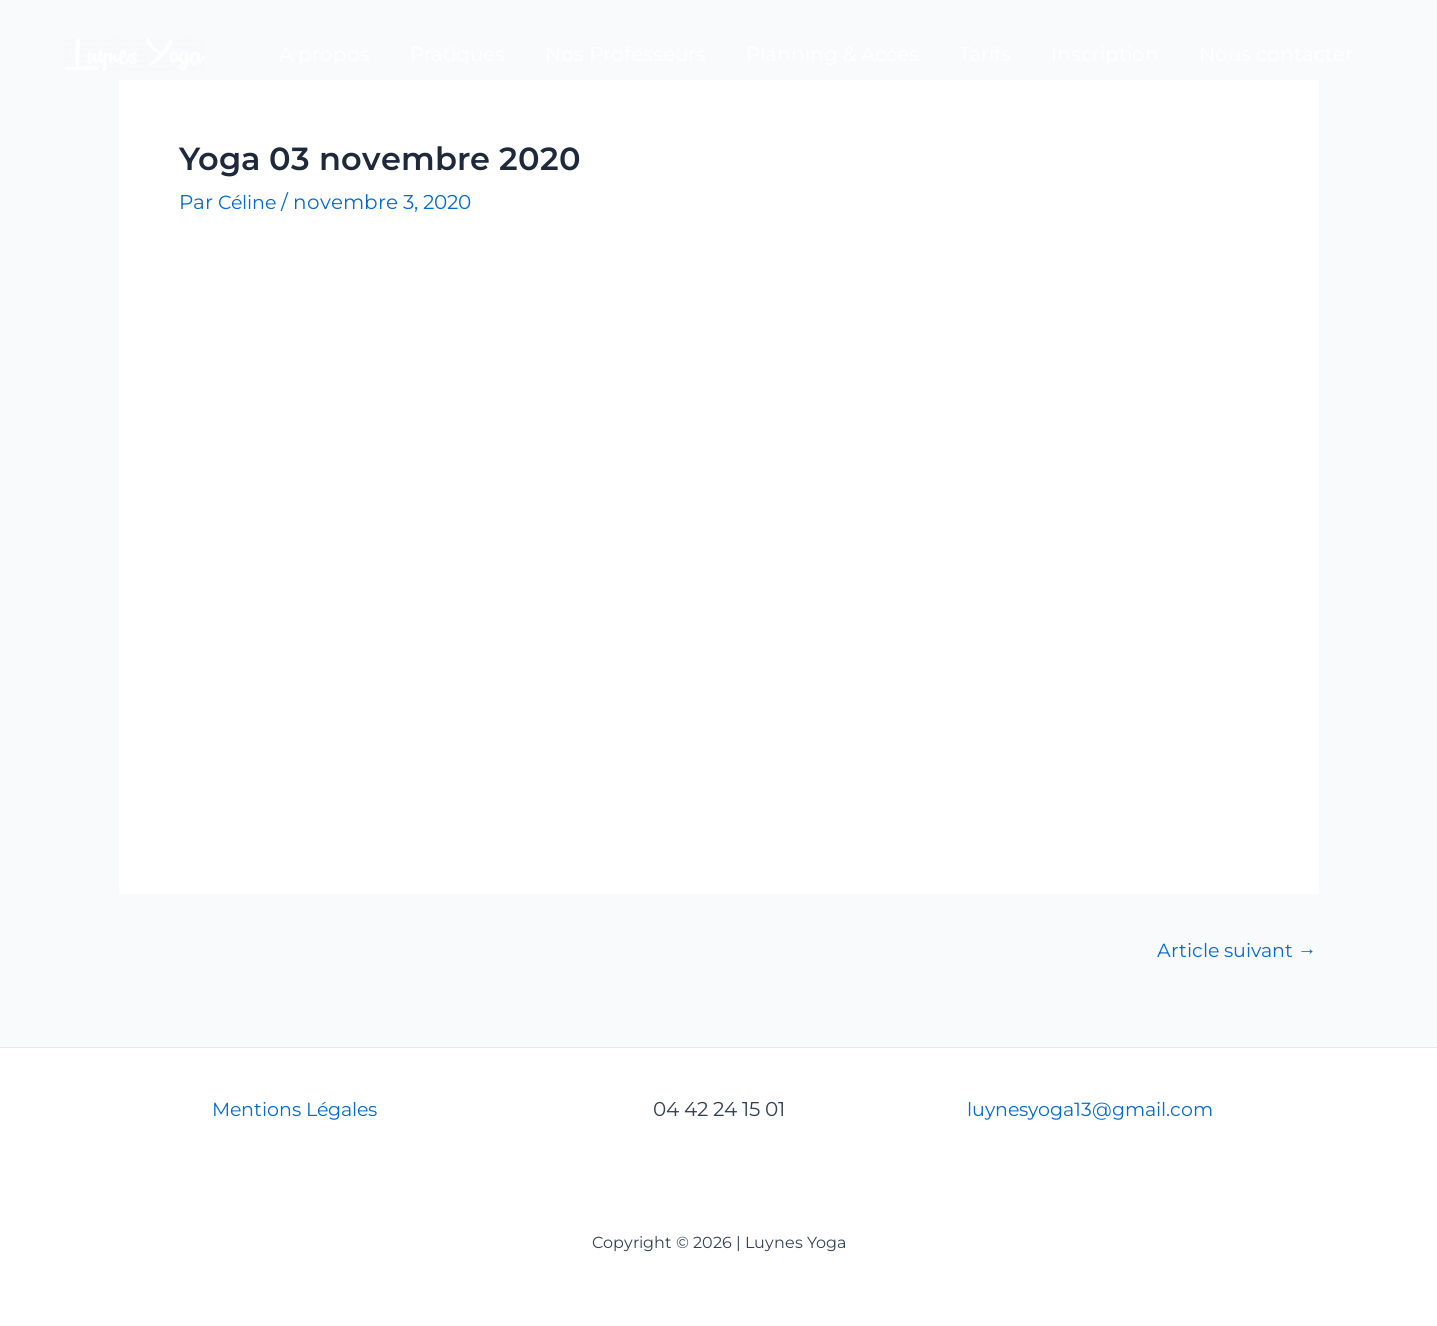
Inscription (1105, 54)
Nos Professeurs (625, 54)
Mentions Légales (294, 1109)
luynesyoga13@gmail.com (1097, 1109)
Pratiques (457, 54)
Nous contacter (1276, 54)
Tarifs (985, 54)
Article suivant (1234, 950)
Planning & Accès (832, 54)
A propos (324, 54)
